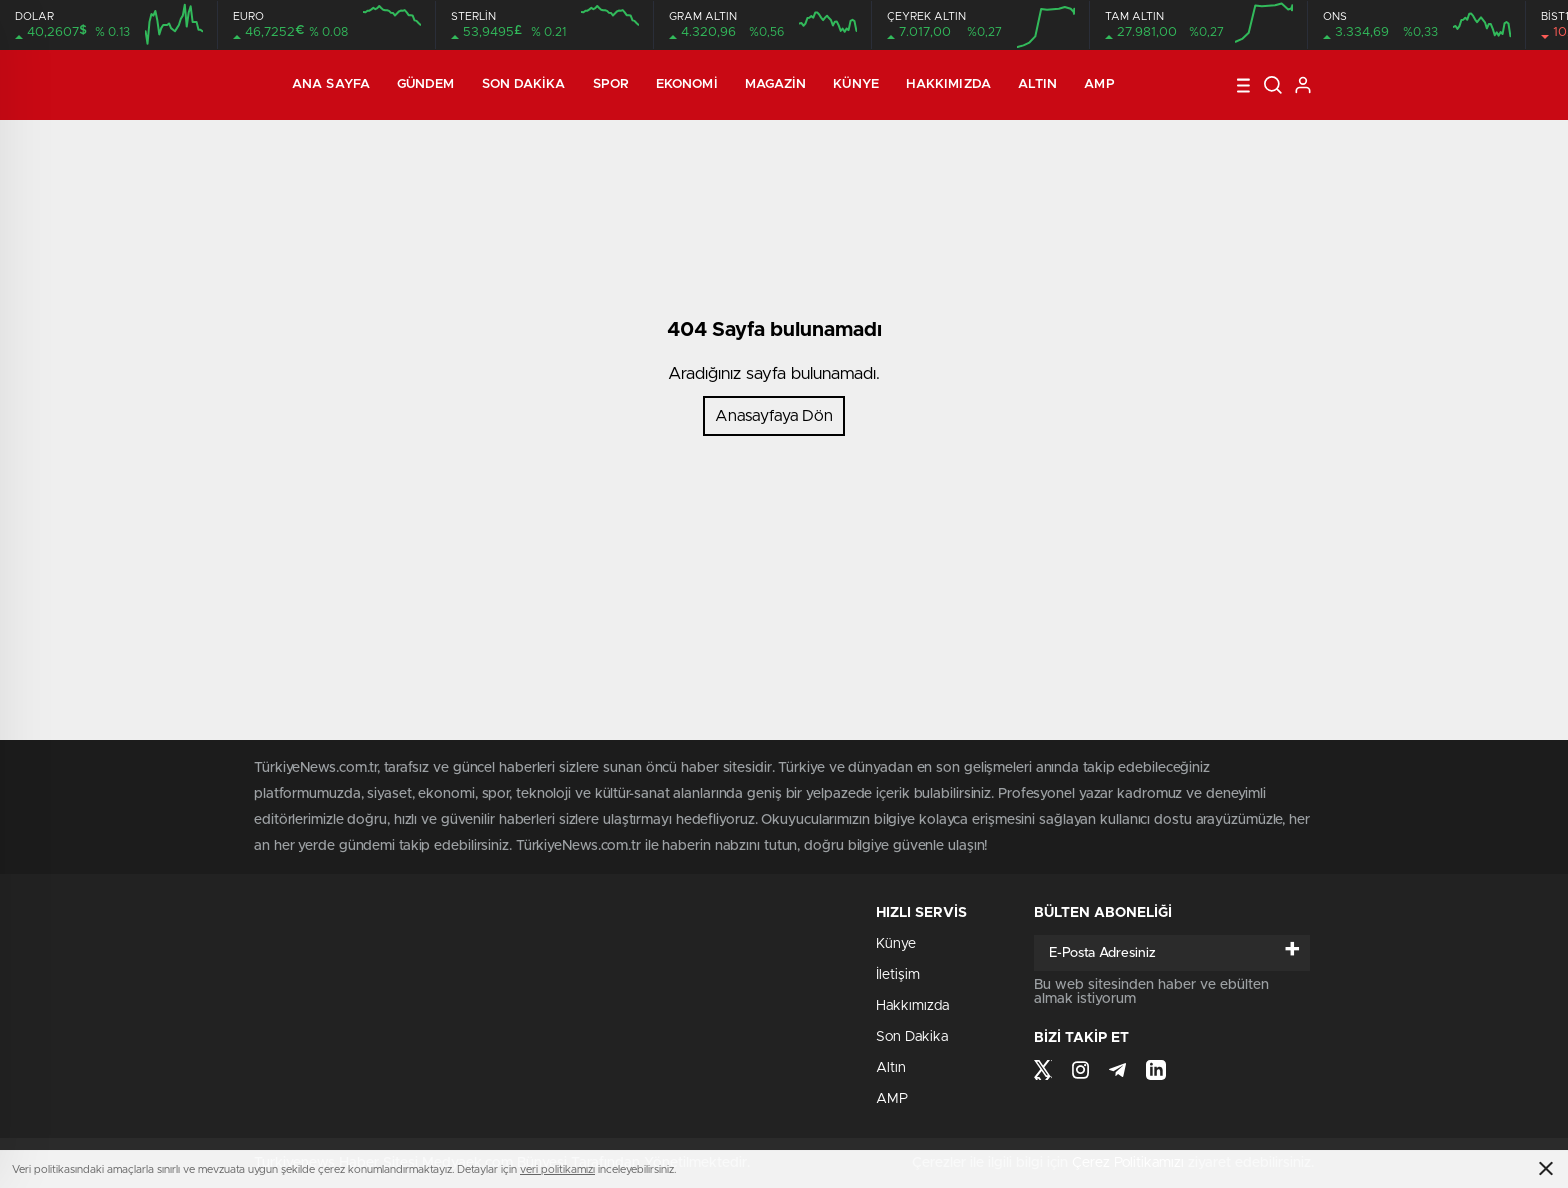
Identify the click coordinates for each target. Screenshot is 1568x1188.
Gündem (426, 84)
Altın (1038, 84)
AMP (1099, 84)
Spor (611, 84)
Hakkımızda (948, 84)
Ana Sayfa (331, 84)
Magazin (776, 84)
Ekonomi (687, 84)
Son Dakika (524, 84)
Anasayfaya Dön (774, 416)
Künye (856, 84)
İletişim (898, 975)
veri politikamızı (557, 1169)
